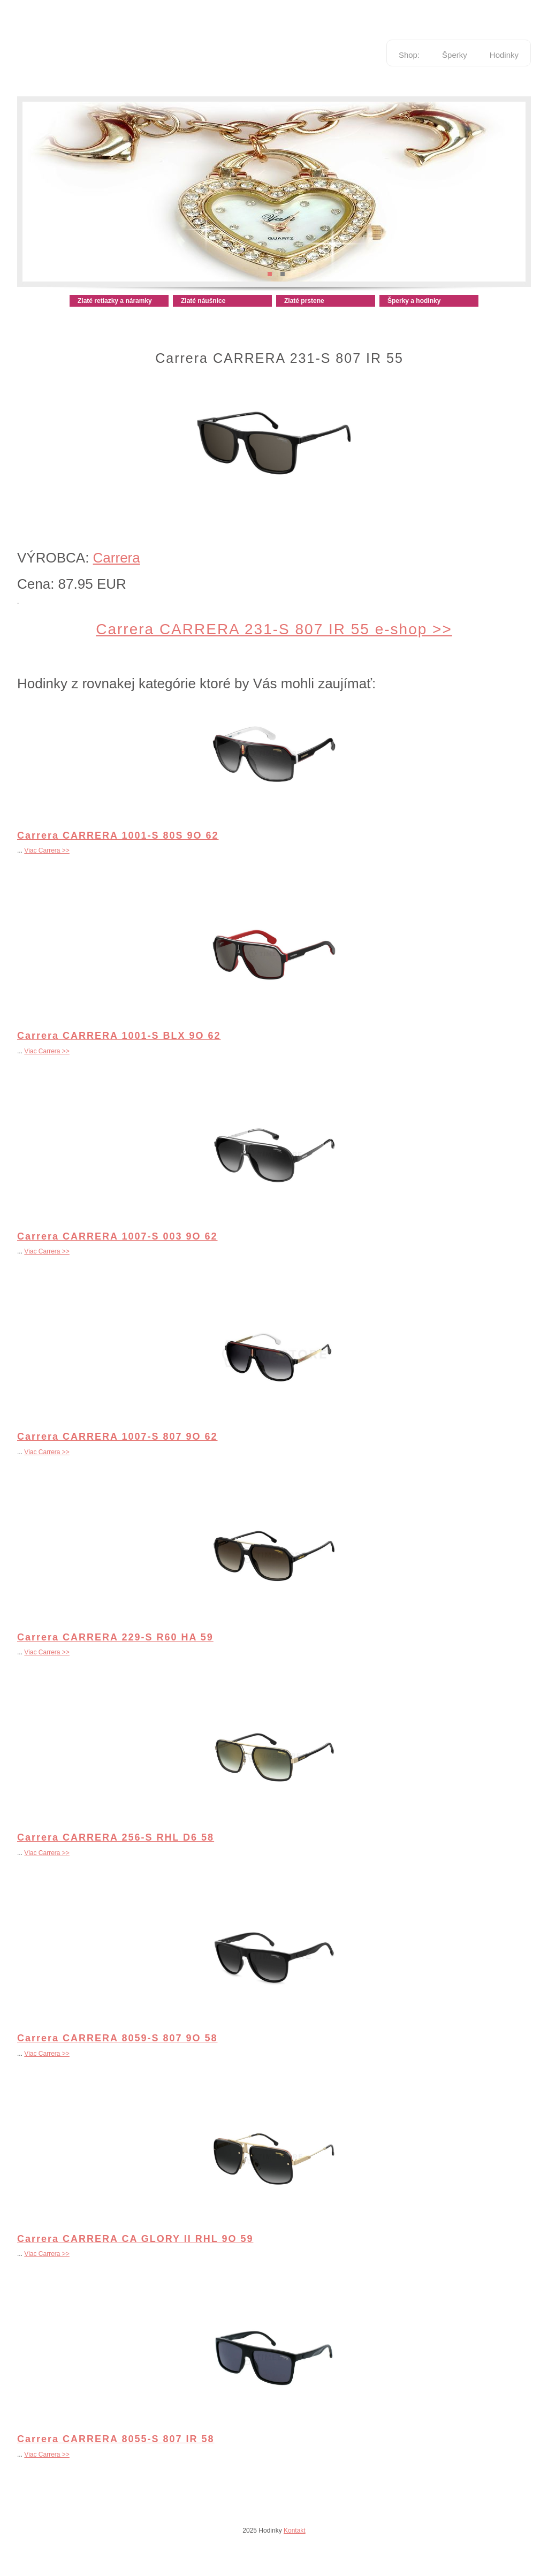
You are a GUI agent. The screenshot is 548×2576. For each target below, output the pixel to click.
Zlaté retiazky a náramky (115, 301)
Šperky (454, 54)
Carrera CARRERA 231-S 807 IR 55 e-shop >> (274, 629)
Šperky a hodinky (413, 301)
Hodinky (504, 54)
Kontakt (295, 2530)
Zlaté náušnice (203, 301)
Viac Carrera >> (47, 850)
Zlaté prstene (304, 301)
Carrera (116, 558)
